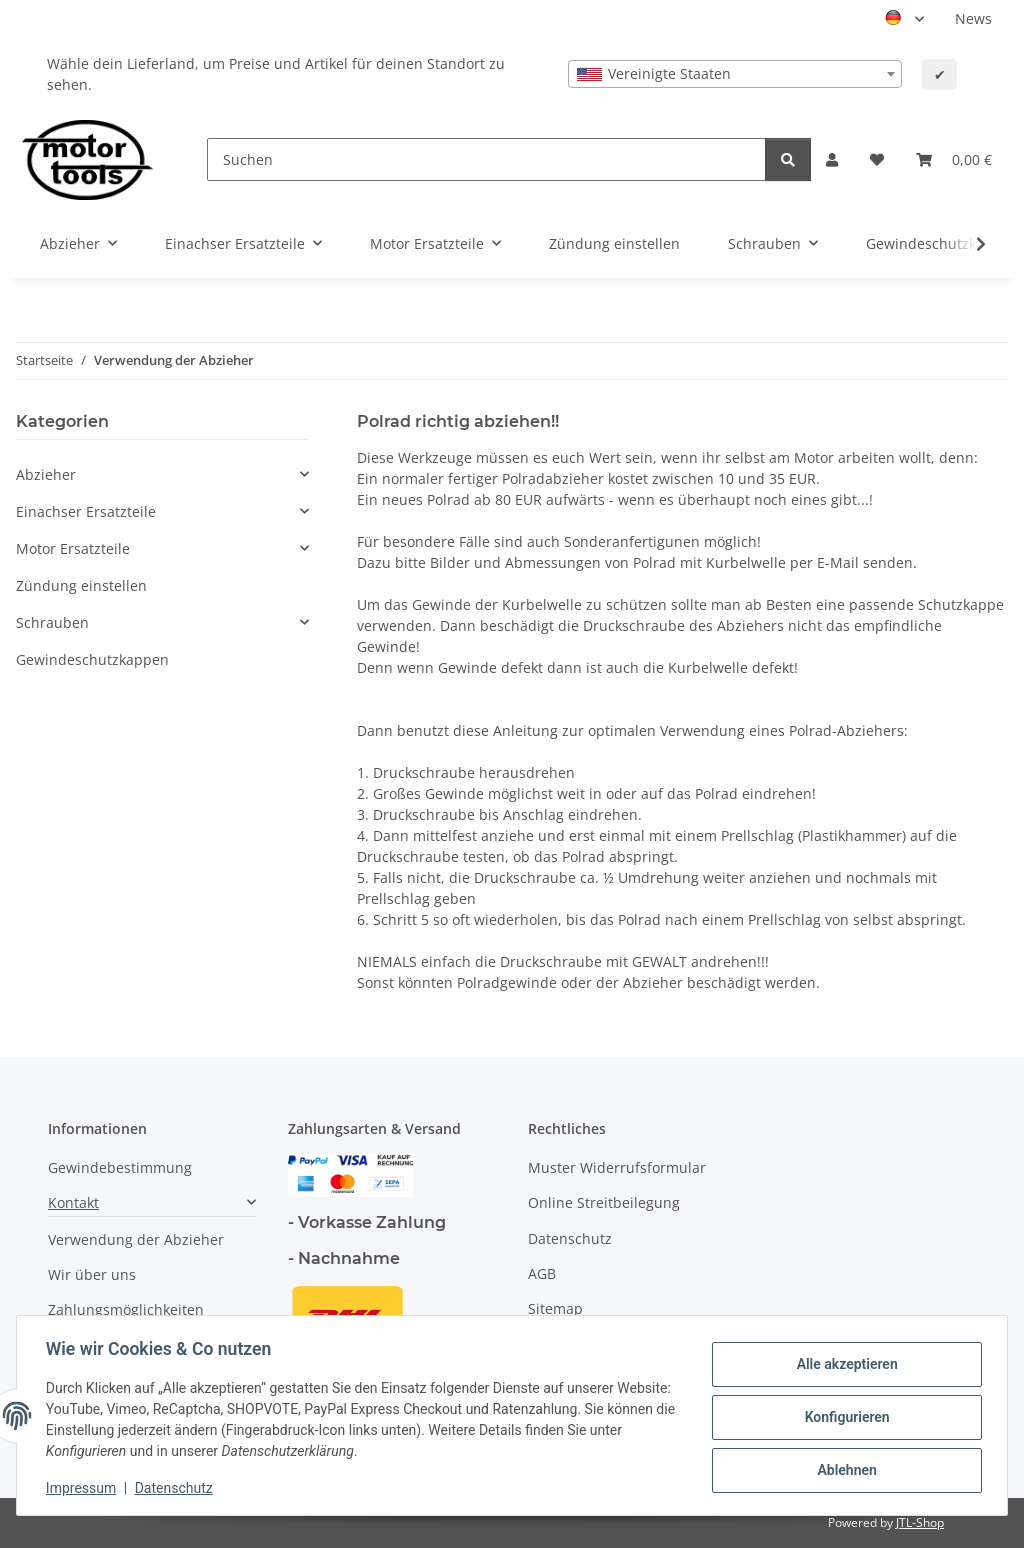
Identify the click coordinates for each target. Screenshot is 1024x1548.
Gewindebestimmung (120, 1167)
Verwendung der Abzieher (136, 1239)
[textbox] (735, 74)
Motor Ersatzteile (73, 548)
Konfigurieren (843, 1417)
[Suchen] (486, 159)
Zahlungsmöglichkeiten (126, 1309)
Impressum (84, 1488)
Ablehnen (843, 1469)
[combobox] (735, 74)
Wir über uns (92, 1274)
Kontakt (73, 1202)
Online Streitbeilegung (604, 1202)
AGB (542, 1273)
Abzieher (46, 474)
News (973, 18)
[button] (832, 159)
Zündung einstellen (81, 585)
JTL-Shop (920, 1522)
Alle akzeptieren (843, 1365)
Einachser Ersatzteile (86, 511)
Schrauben (52, 622)
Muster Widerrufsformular (617, 1167)
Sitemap (555, 1308)
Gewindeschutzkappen (92, 659)
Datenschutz (177, 1488)
